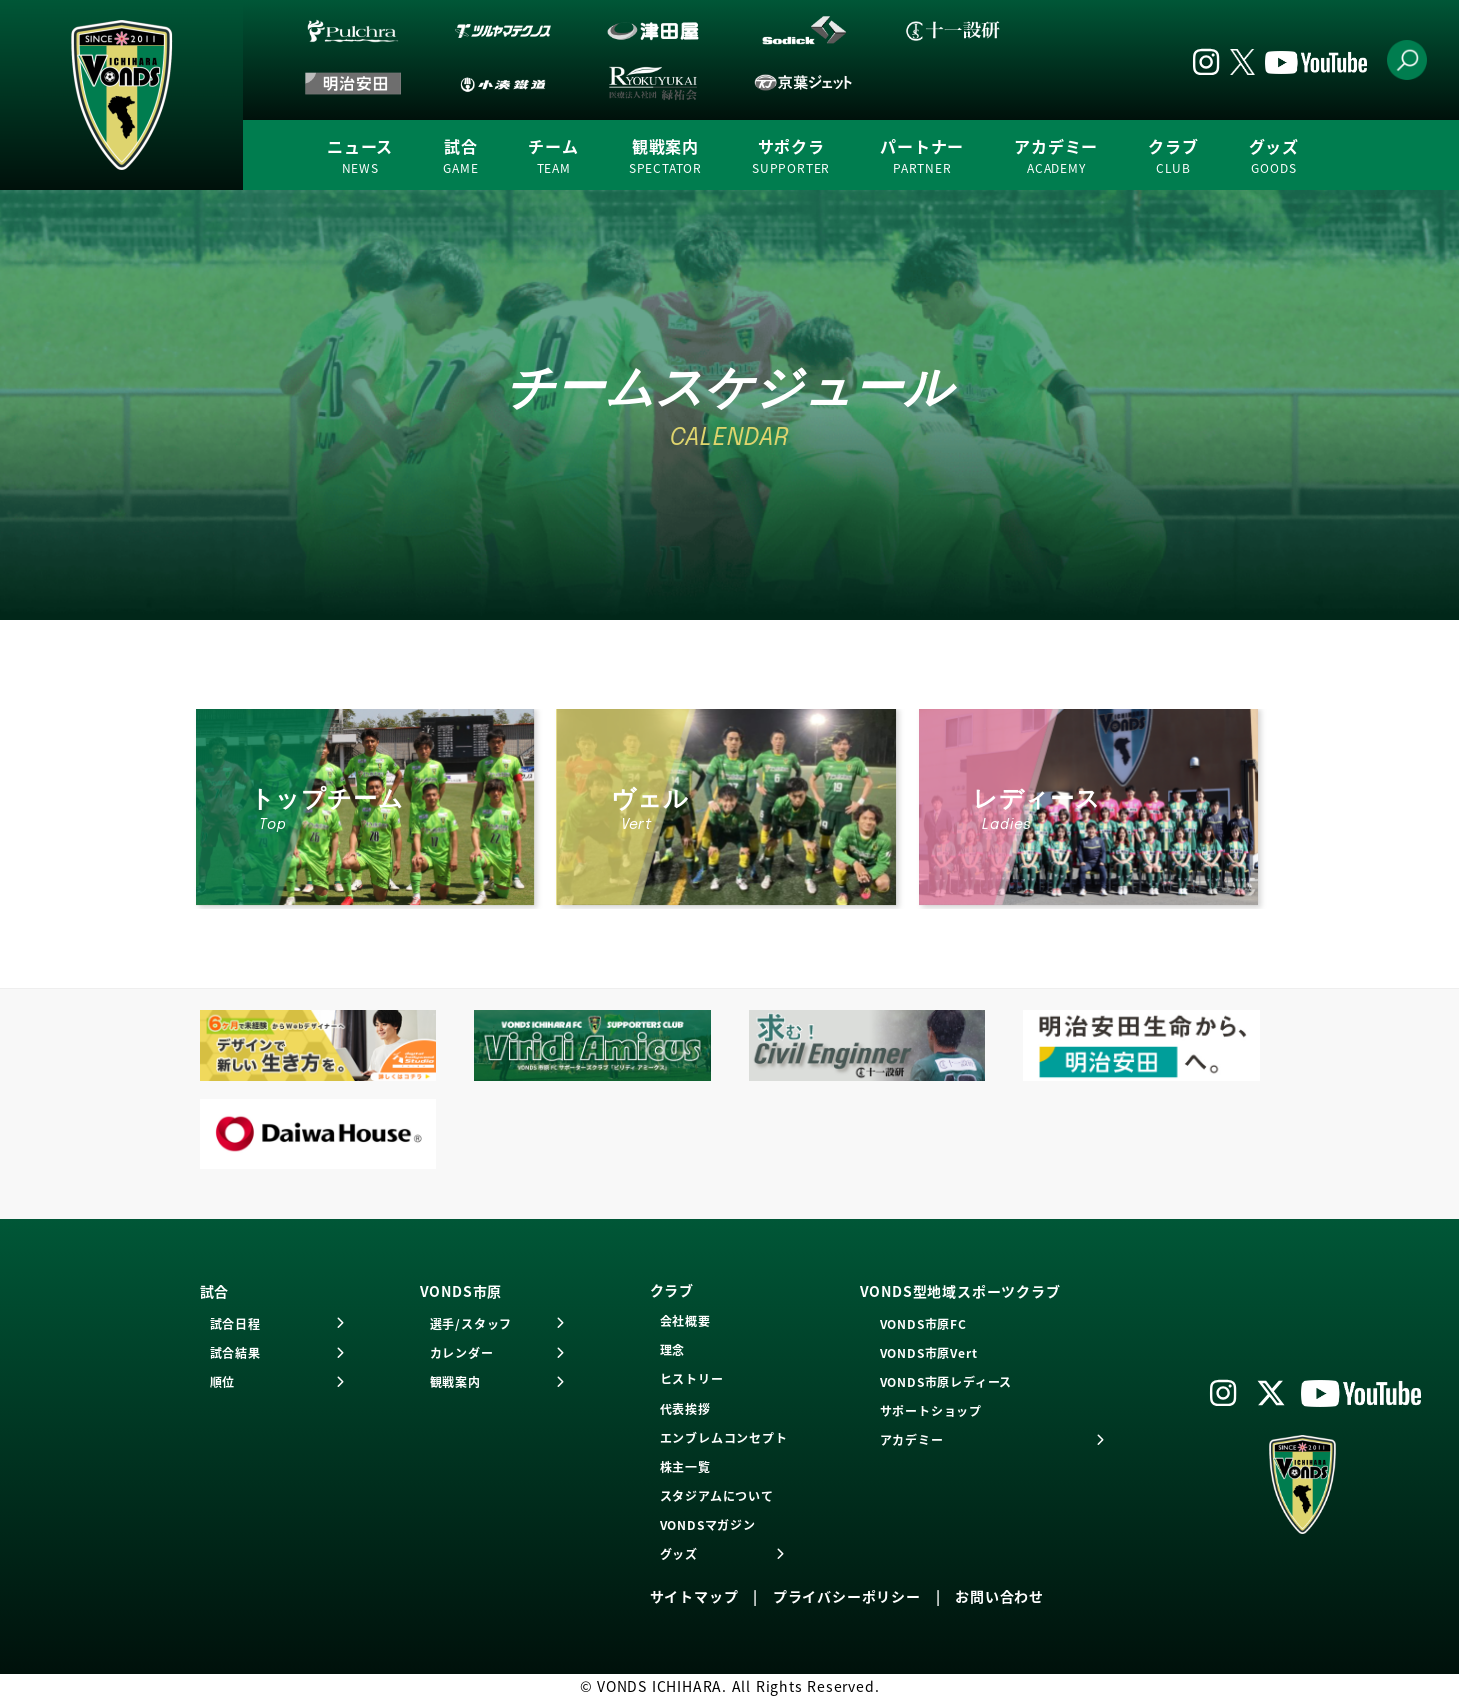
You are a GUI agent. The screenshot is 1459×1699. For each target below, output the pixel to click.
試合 (460, 156)
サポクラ (791, 156)
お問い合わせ (999, 1596)
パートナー (922, 156)
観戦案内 (665, 156)
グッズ (1274, 156)
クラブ (1173, 156)
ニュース (360, 156)
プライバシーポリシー (847, 1596)
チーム (553, 156)
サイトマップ (694, 1596)
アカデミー (1056, 156)
